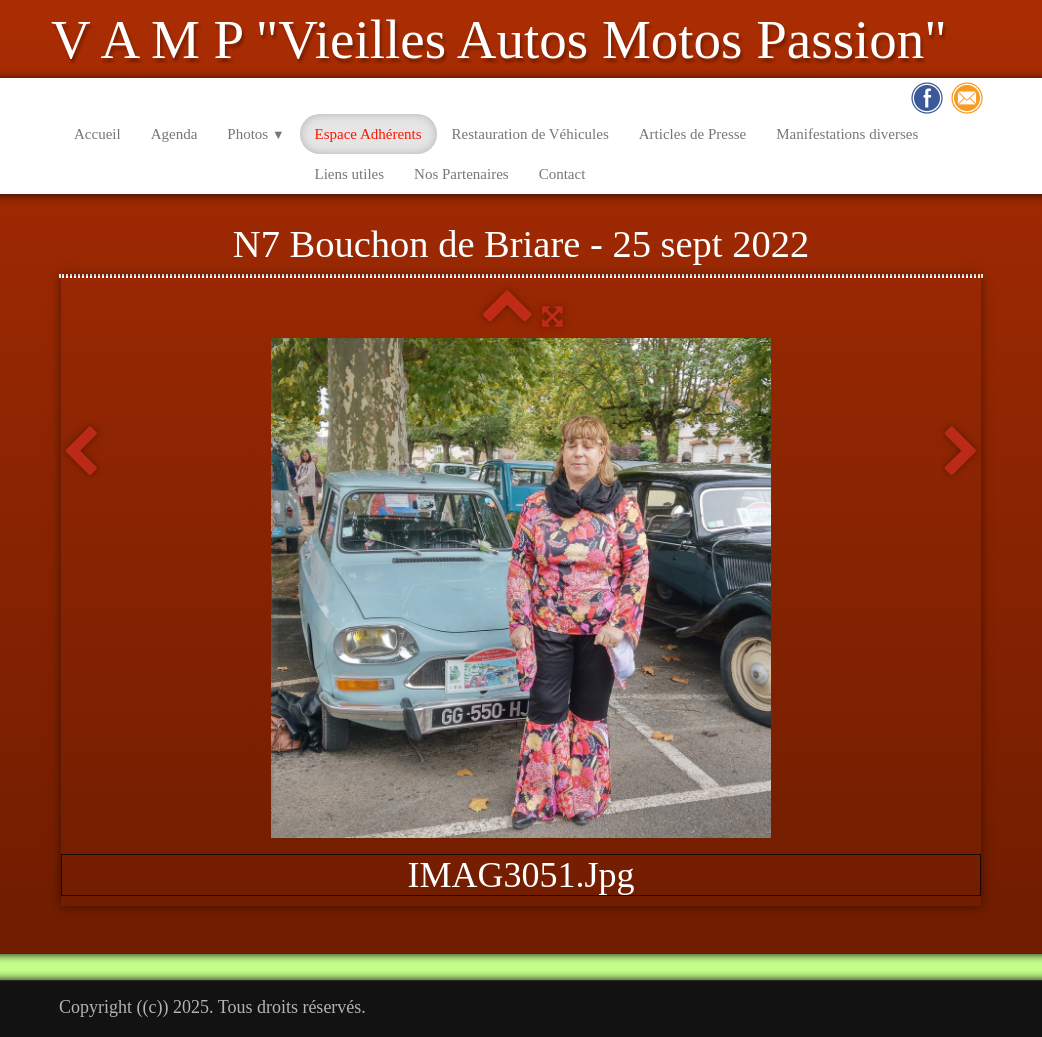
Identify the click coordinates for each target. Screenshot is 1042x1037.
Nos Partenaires (461, 174)
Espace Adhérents (368, 134)
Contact (562, 174)
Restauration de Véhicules (530, 134)
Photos (255, 134)
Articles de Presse (692, 134)
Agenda (174, 134)
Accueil (97, 134)
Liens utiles (350, 174)
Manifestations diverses (847, 134)
